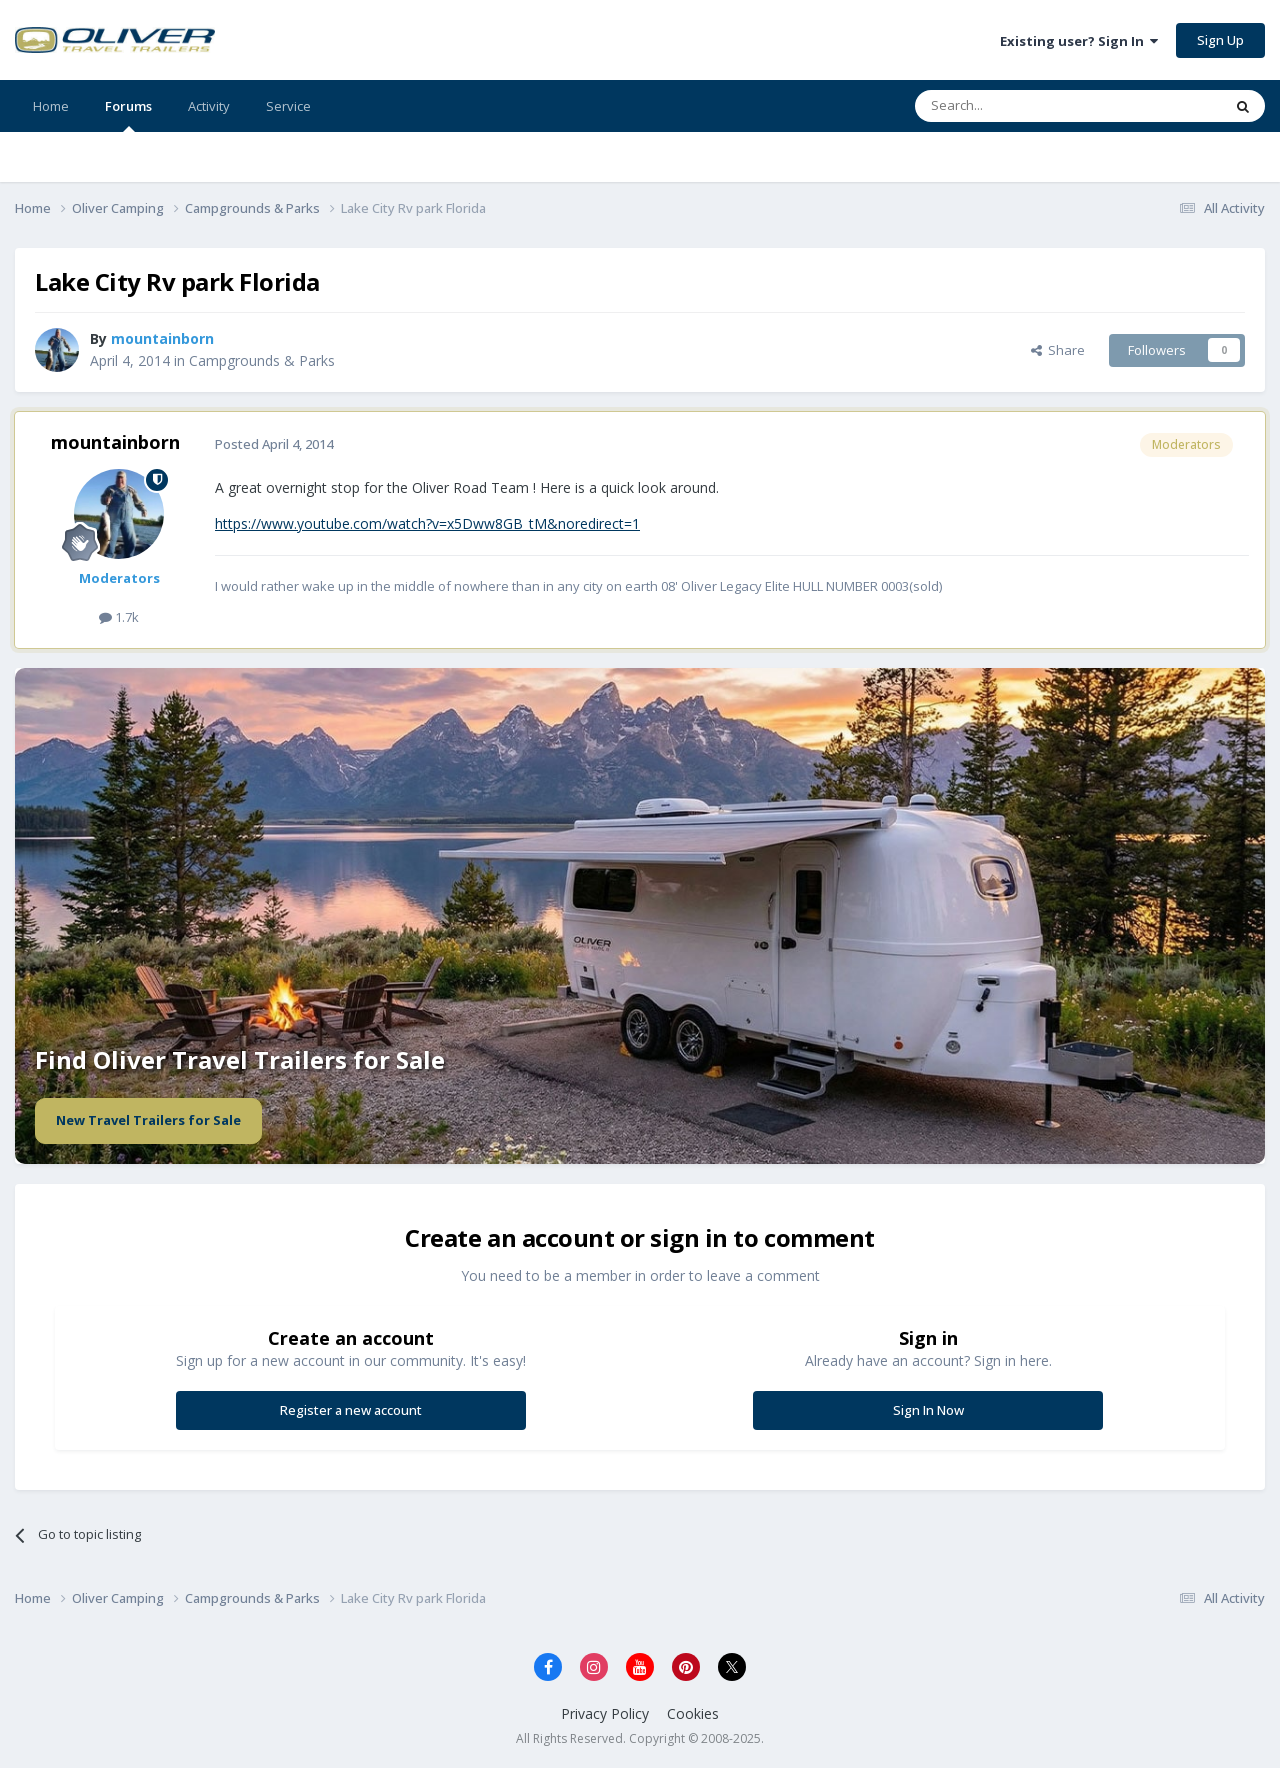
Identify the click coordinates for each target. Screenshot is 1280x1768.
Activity (209, 106)
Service (288, 106)
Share (1058, 350)
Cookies (693, 1713)
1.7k (119, 617)
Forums (128, 114)
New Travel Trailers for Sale (148, 1120)
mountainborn (115, 442)
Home (51, 106)
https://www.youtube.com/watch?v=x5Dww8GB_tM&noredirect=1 (427, 523)
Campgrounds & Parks (262, 360)
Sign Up (1220, 40)
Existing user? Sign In (1079, 41)
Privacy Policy (605, 1713)
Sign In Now (928, 1410)
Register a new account (351, 1410)
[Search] (1019, 106)
